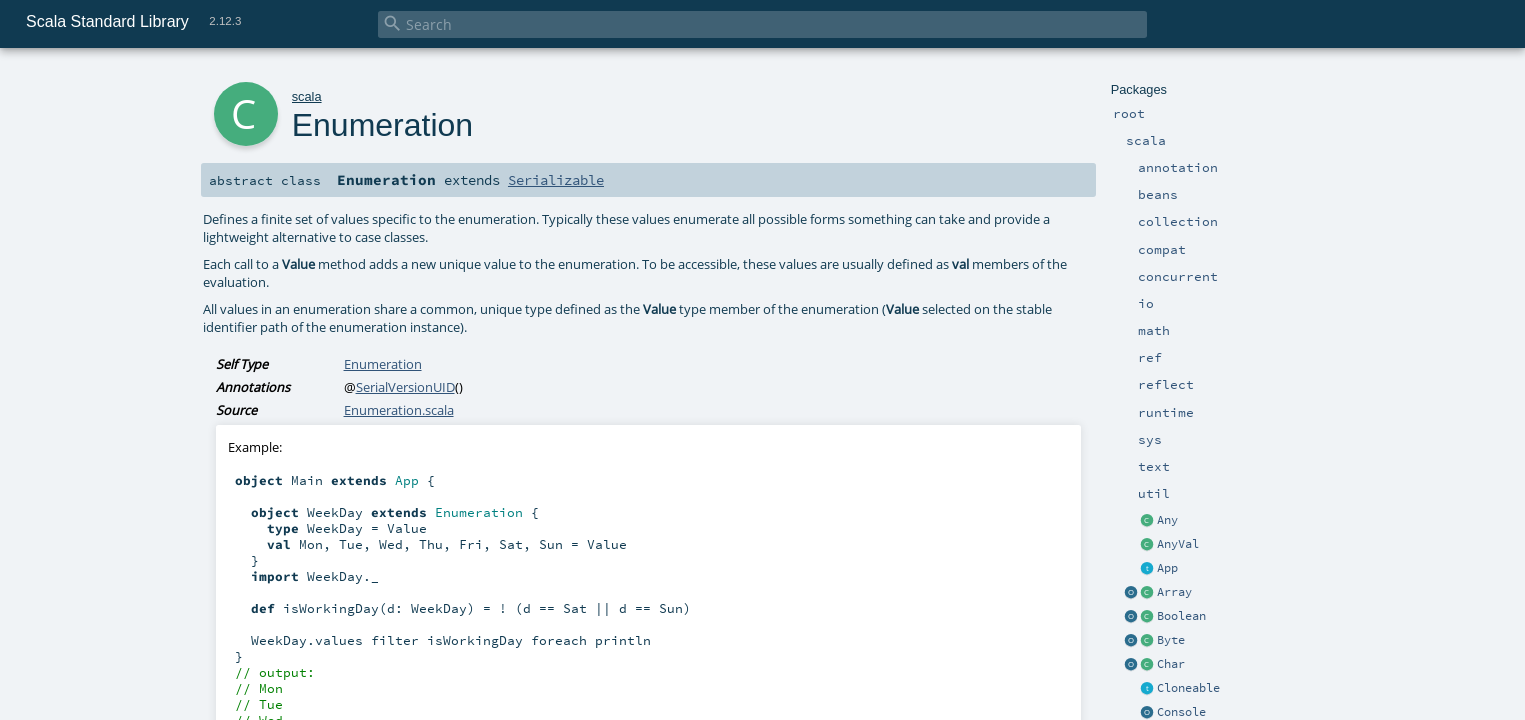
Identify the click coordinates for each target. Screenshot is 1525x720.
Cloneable (1188, 688)
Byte (1171, 640)
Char (1171, 664)
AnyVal (1178, 544)
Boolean (1181, 616)
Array (1174, 592)
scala (307, 96)
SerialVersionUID (405, 387)
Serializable (556, 180)
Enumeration (383, 364)
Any (1167, 520)
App (1167, 568)
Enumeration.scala (399, 410)
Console (1181, 712)
